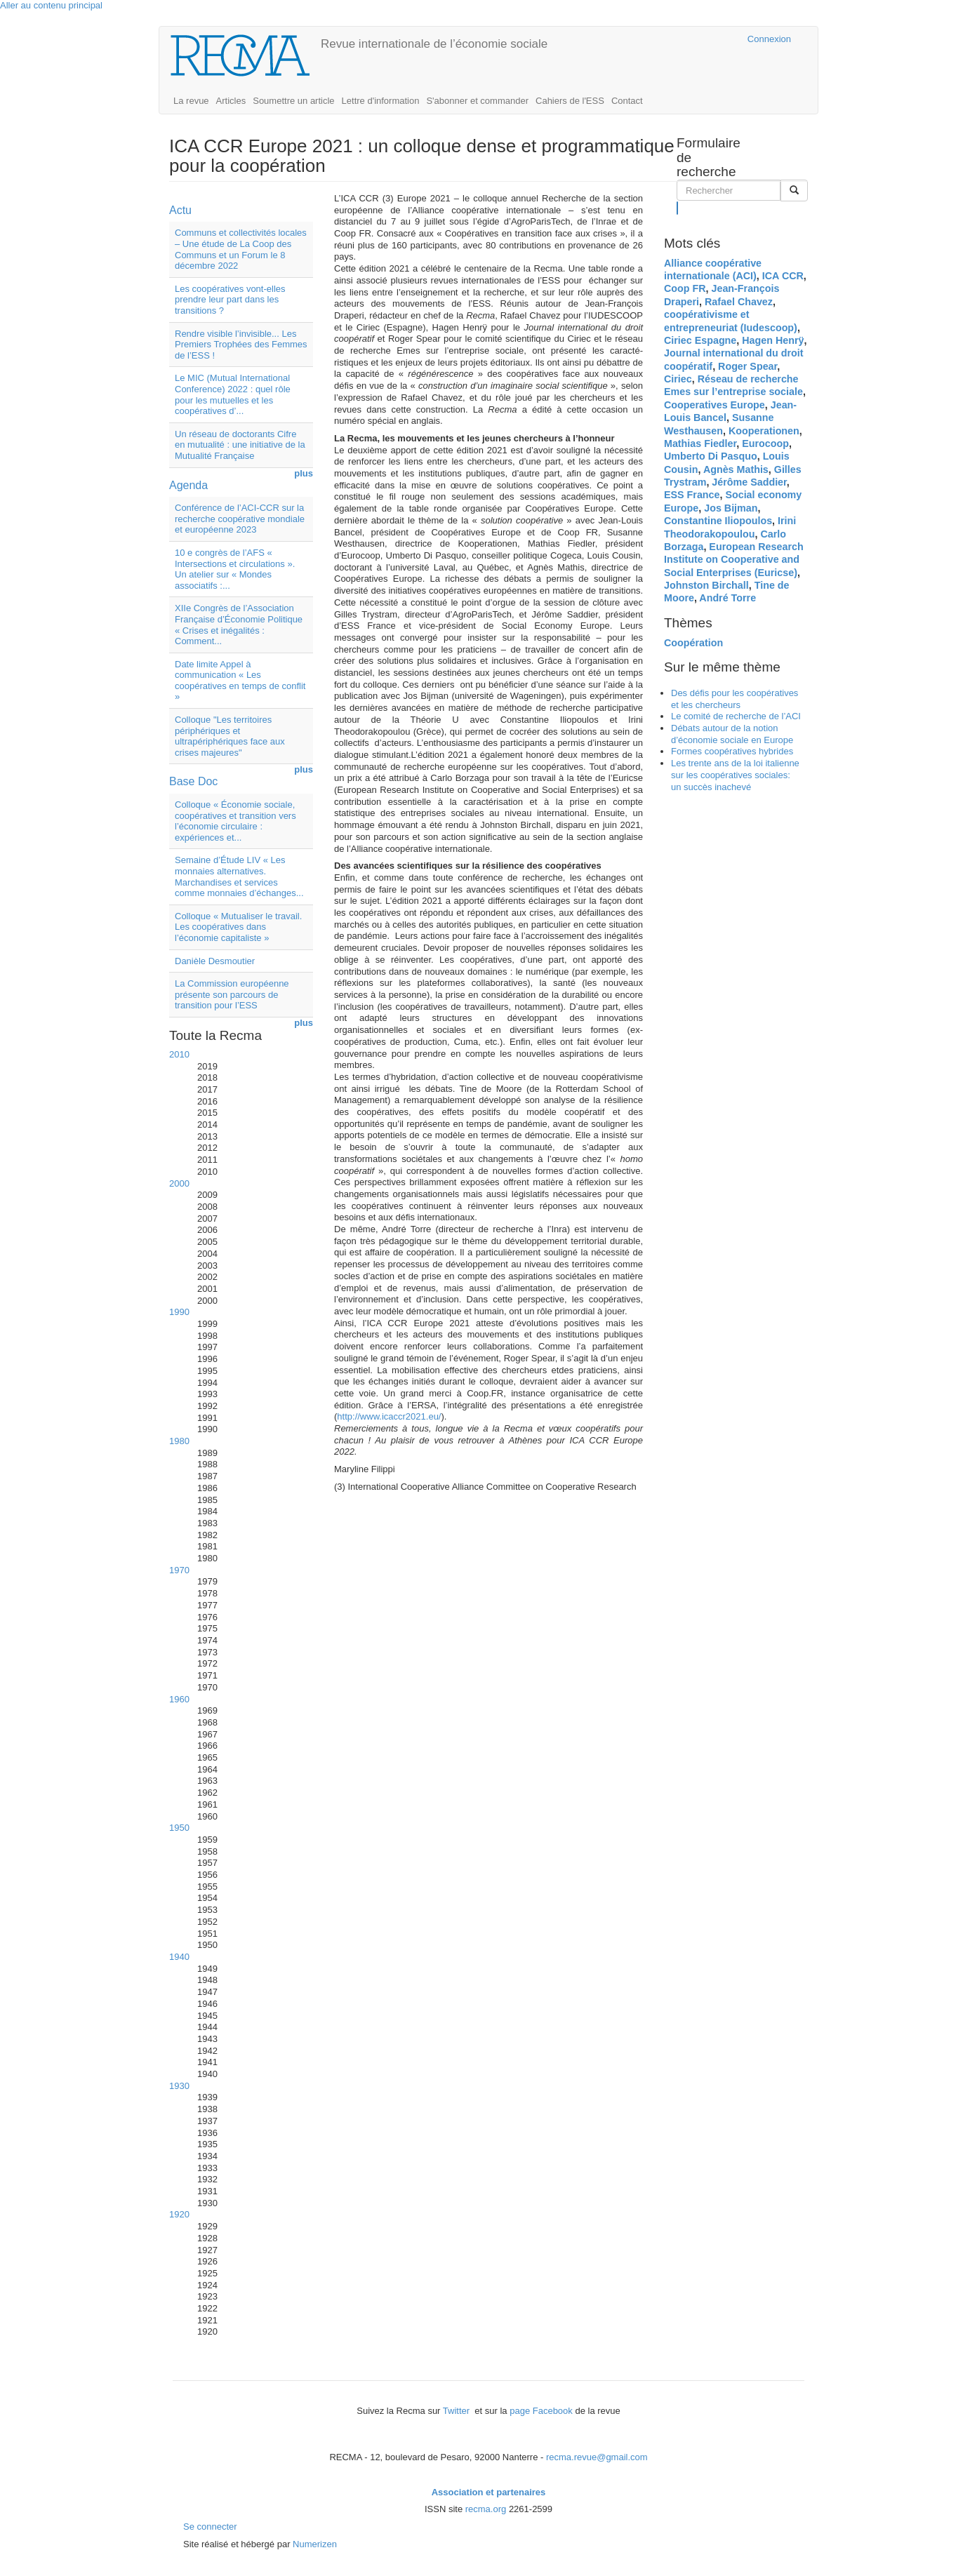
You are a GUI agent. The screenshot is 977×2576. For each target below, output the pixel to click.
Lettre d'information (381, 100)
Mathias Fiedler (700, 443)
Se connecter (210, 2526)
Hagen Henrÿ (773, 340)
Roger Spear (747, 366)
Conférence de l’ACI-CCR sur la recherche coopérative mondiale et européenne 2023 (240, 518)
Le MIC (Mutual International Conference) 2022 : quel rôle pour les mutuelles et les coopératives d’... (233, 394)
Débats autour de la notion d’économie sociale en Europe (732, 734)
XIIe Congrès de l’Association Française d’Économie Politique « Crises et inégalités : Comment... (239, 624)
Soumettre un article (293, 100)
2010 (179, 1054)
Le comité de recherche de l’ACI (736, 716)
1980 (179, 1441)
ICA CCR (783, 275)
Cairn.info (676, 39)
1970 (179, 1570)
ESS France (691, 494)
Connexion (769, 39)
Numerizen (315, 2544)
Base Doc (193, 781)
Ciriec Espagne (700, 340)
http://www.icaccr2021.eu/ (389, 1416)
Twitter (457, 2410)
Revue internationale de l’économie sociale (434, 44)
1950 (179, 1827)
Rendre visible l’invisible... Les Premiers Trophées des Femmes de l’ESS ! (241, 344)
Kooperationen (764, 430)
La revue (191, 100)
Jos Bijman (730, 508)
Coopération (693, 642)
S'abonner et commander (477, 100)
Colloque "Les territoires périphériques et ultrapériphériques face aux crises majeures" (230, 736)
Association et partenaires (489, 2492)
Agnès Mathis (736, 469)
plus (303, 473)
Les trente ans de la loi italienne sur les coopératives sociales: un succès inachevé (735, 775)
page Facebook (541, 2410)
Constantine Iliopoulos (718, 520)
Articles (231, 100)
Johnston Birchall (706, 585)
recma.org (486, 2509)
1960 (179, 1699)
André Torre (727, 597)
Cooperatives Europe (714, 405)
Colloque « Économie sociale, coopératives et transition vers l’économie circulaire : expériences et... (235, 821)
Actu (180, 210)
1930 (179, 2086)
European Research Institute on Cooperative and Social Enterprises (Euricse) (734, 559)
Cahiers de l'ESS (570, 100)
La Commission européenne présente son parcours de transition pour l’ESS (232, 994)
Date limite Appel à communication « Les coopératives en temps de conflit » (240, 680)
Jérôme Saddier (749, 482)
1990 (179, 1312)
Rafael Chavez (739, 301)
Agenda (188, 485)
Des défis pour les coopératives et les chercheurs (734, 699)
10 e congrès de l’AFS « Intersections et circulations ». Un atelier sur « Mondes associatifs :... (235, 569)
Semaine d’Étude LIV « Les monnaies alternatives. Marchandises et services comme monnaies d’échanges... (239, 876)
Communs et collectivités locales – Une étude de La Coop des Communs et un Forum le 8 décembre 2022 (241, 249)
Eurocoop (765, 443)
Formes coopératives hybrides (732, 751)
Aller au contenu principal (51, 5)
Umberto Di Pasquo (710, 456)
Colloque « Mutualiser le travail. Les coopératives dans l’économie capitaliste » (238, 927)
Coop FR (685, 288)
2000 (179, 1183)
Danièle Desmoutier (215, 961)
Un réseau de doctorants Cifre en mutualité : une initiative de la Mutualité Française (240, 445)
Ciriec (678, 379)
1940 (179, 1956)
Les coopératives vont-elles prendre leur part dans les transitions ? (230, 299)
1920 (179, 2214)
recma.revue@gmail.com (597, 2457)
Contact (627, 100)
